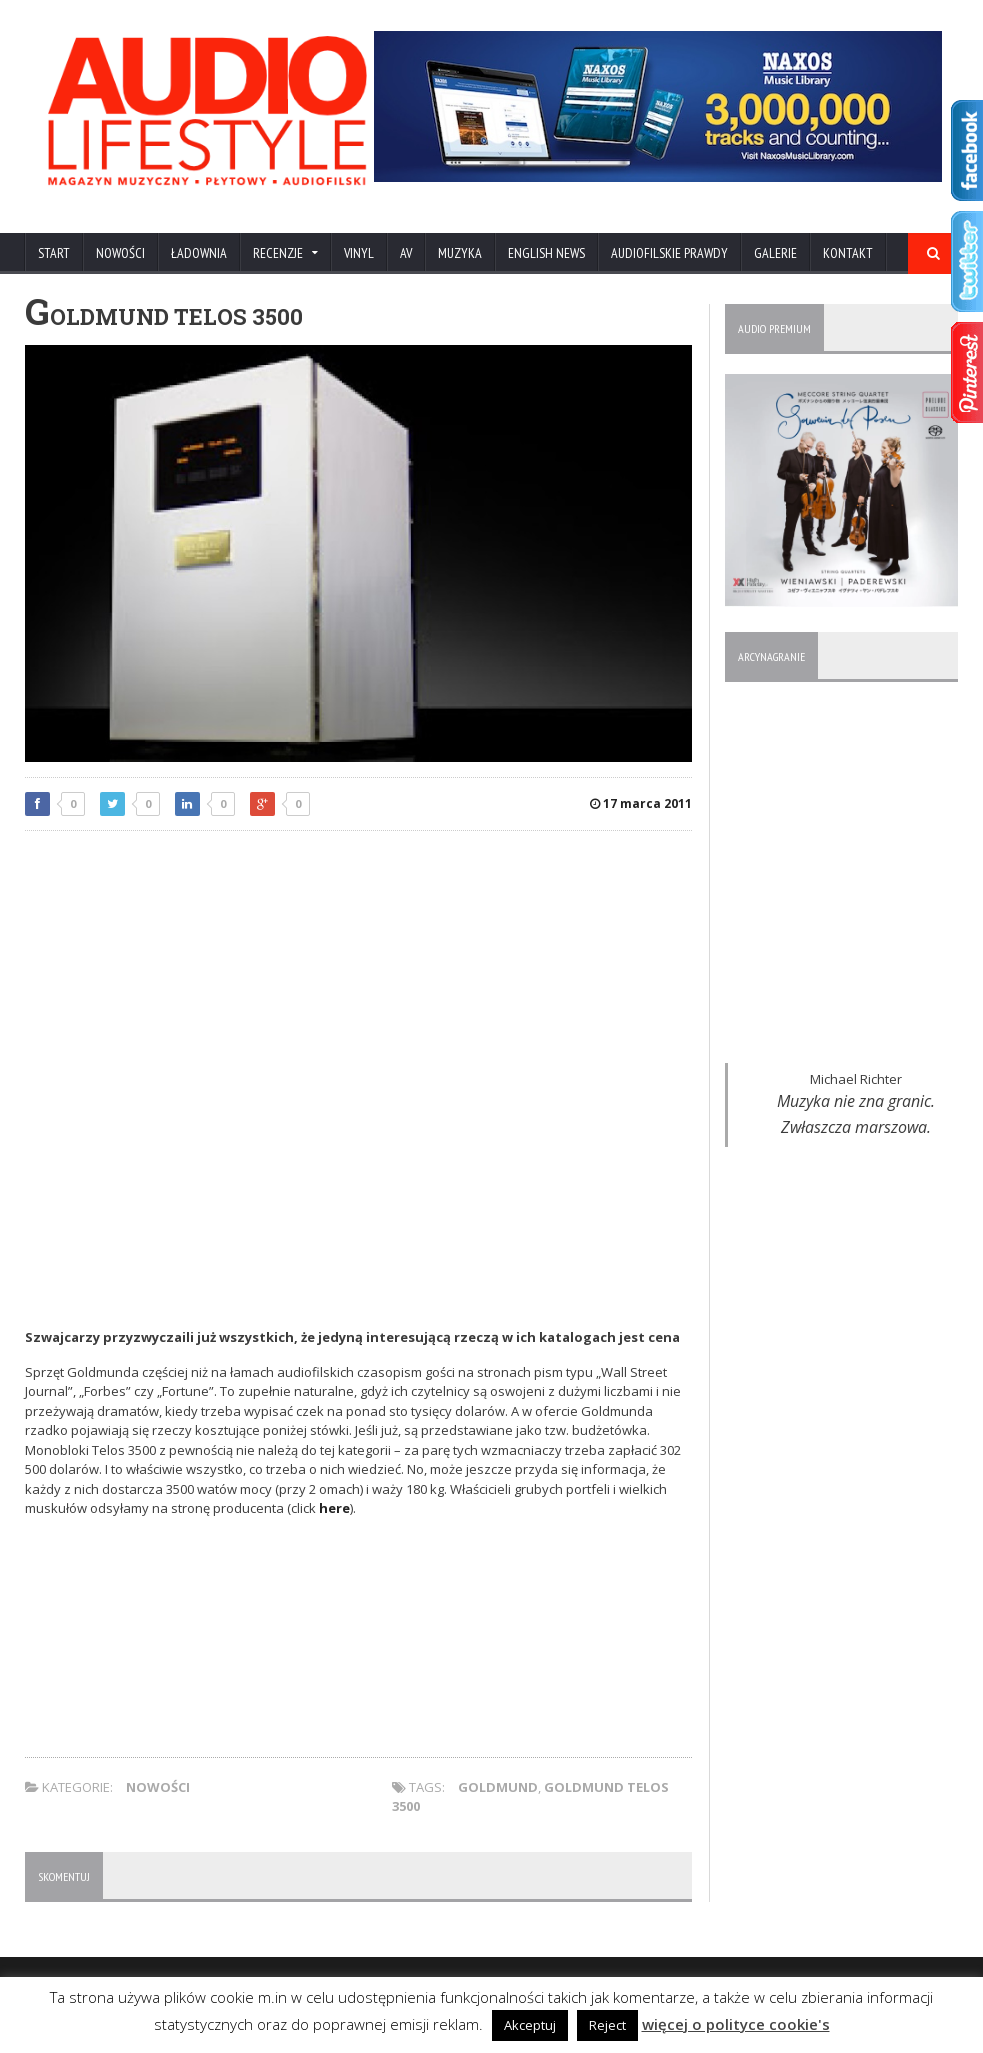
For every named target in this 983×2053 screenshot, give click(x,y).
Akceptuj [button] (530, 2025)
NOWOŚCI (120, 253)
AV (406, 253)
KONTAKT (848, 253)
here (334, 1508)
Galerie (775, 253)
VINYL (359, 253)
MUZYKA (460, 253)
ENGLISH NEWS (546, 253)
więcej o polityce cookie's (736, 2024)
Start (54, 253)
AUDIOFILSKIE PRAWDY (669, 253)
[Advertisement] (359, 991)
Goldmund (498, 1787)
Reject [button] (607, 2025)
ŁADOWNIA (199, 253)
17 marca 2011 (641, 803)
